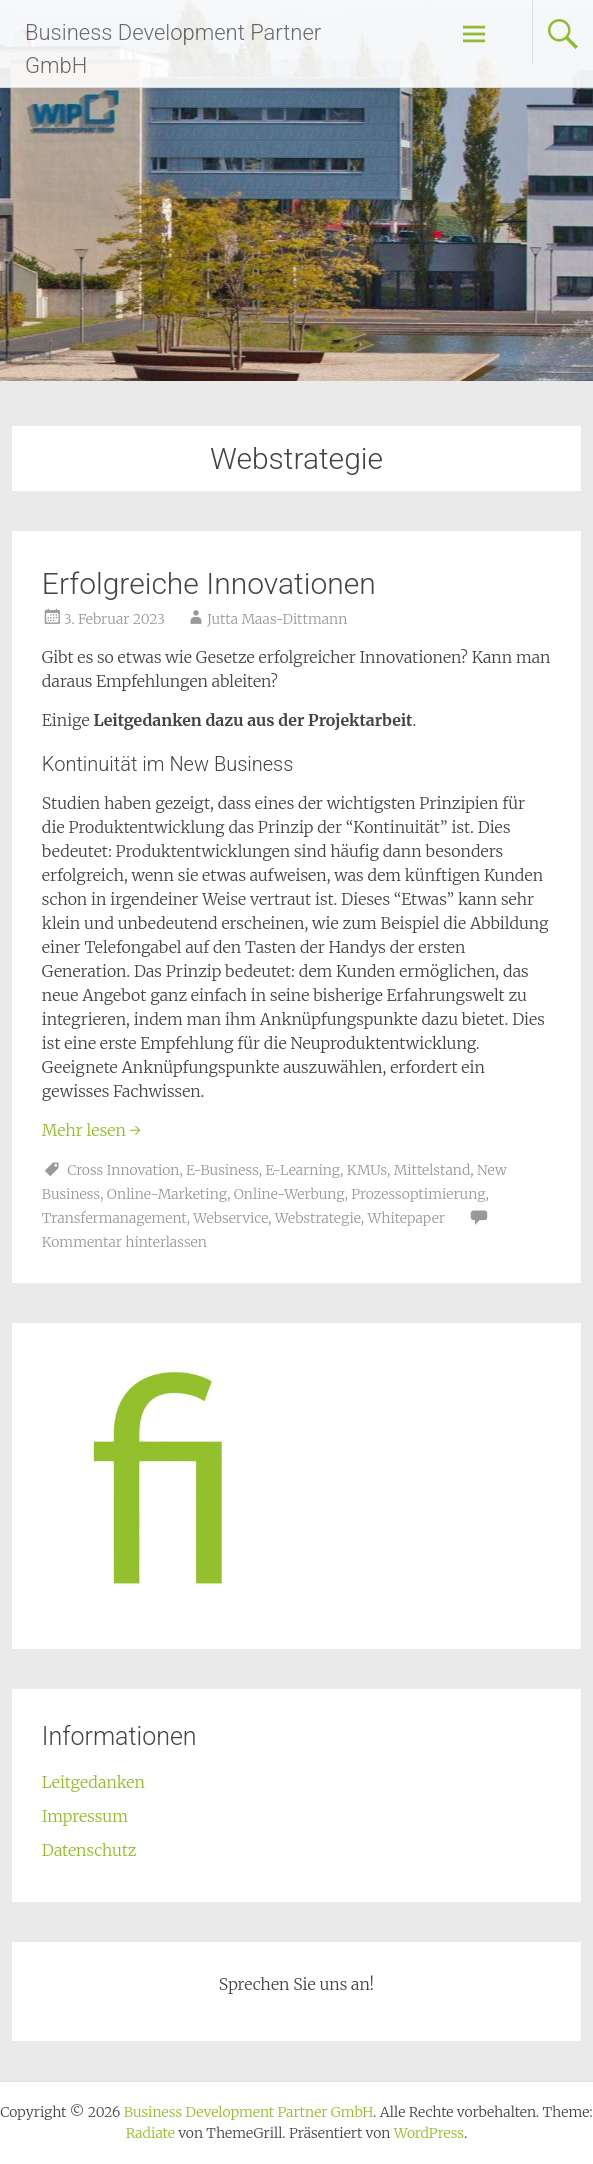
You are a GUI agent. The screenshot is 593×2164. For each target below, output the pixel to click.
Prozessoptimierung (418, 1194)
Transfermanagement (114, 1218)
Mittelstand (432, 1170)
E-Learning (303, 1170)
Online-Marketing (167, 1194)
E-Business (222, 1170)
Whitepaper (406, 1218)
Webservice (230, 1218)
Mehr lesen (91, 1130)
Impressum (85, 1816)
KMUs (367, 1170)
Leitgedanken (93, 1782)
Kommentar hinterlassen (124, 1242)
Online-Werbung (289, 1194)
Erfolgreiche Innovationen (209, 583)
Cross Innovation (123, 1170)
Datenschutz (89, 1850)
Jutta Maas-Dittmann (277, 619)
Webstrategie (318, 1218)
